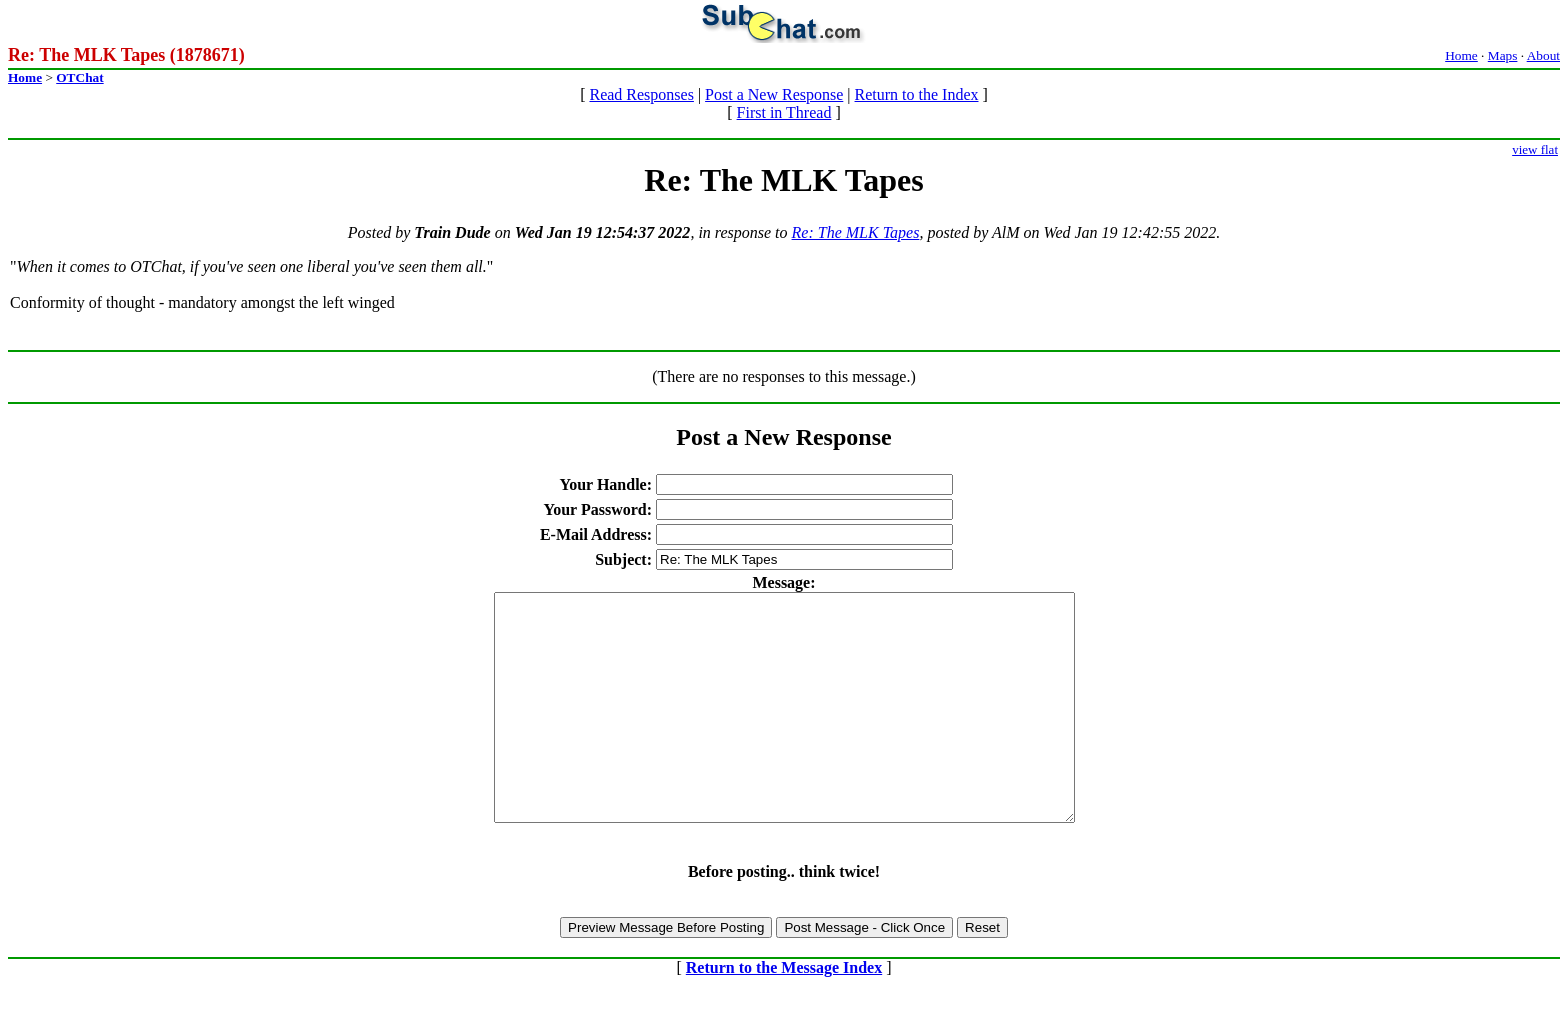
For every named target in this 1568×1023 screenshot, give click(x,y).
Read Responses (641, 94)
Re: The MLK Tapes (856, 232)
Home (1461, 55)
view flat (1535, 149)
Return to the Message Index (784, 1012)
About (1543, 55)
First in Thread (784, 112)
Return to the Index (917, 94)
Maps (1503, 55)
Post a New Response (774, 94)
